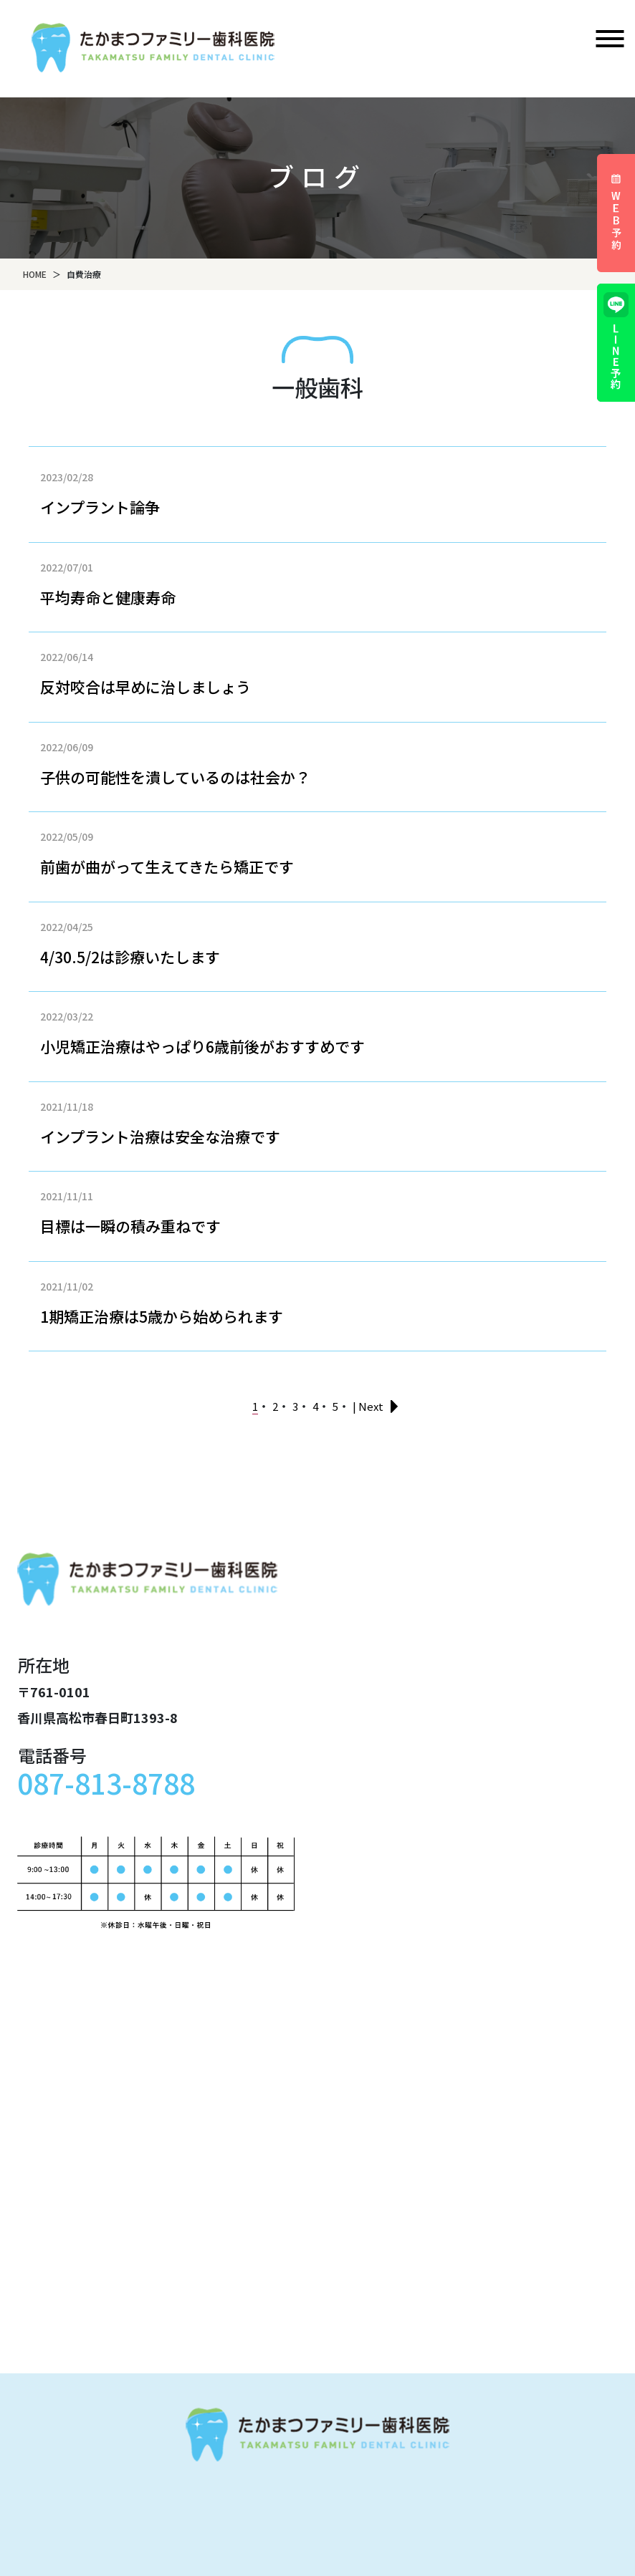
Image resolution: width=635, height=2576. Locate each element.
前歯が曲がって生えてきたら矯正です (167, 866)
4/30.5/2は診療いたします (130, 957)
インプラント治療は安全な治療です (160, 1136)
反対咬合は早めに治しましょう (145, 687)
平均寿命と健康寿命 (108, 597)
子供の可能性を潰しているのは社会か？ (175, 777)
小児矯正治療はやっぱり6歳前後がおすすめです (202, 1046)
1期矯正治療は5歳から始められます (161, 1316)
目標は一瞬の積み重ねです (130, 1226)
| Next (368, 1406)
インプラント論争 (100, 507)
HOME (35, 274)
